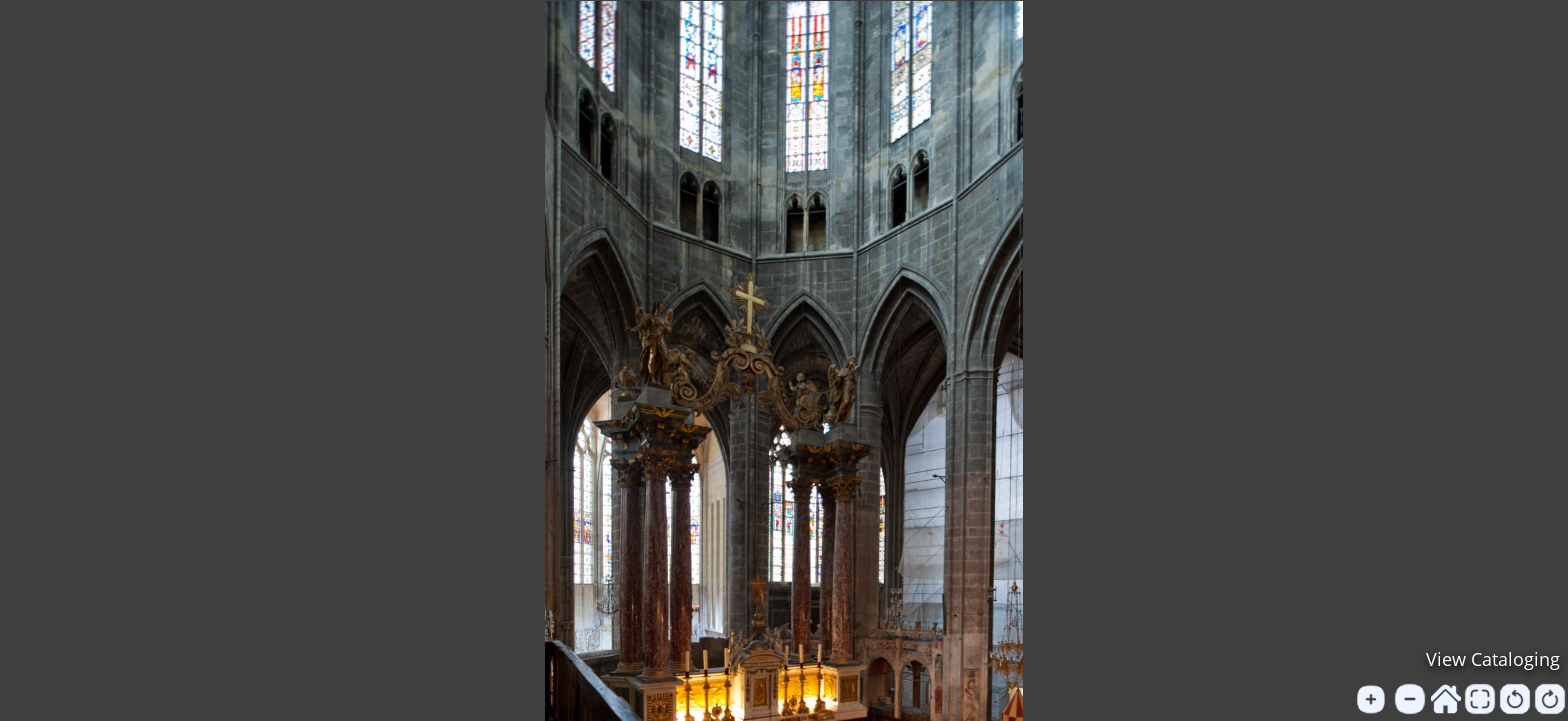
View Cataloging (1493, 659)
